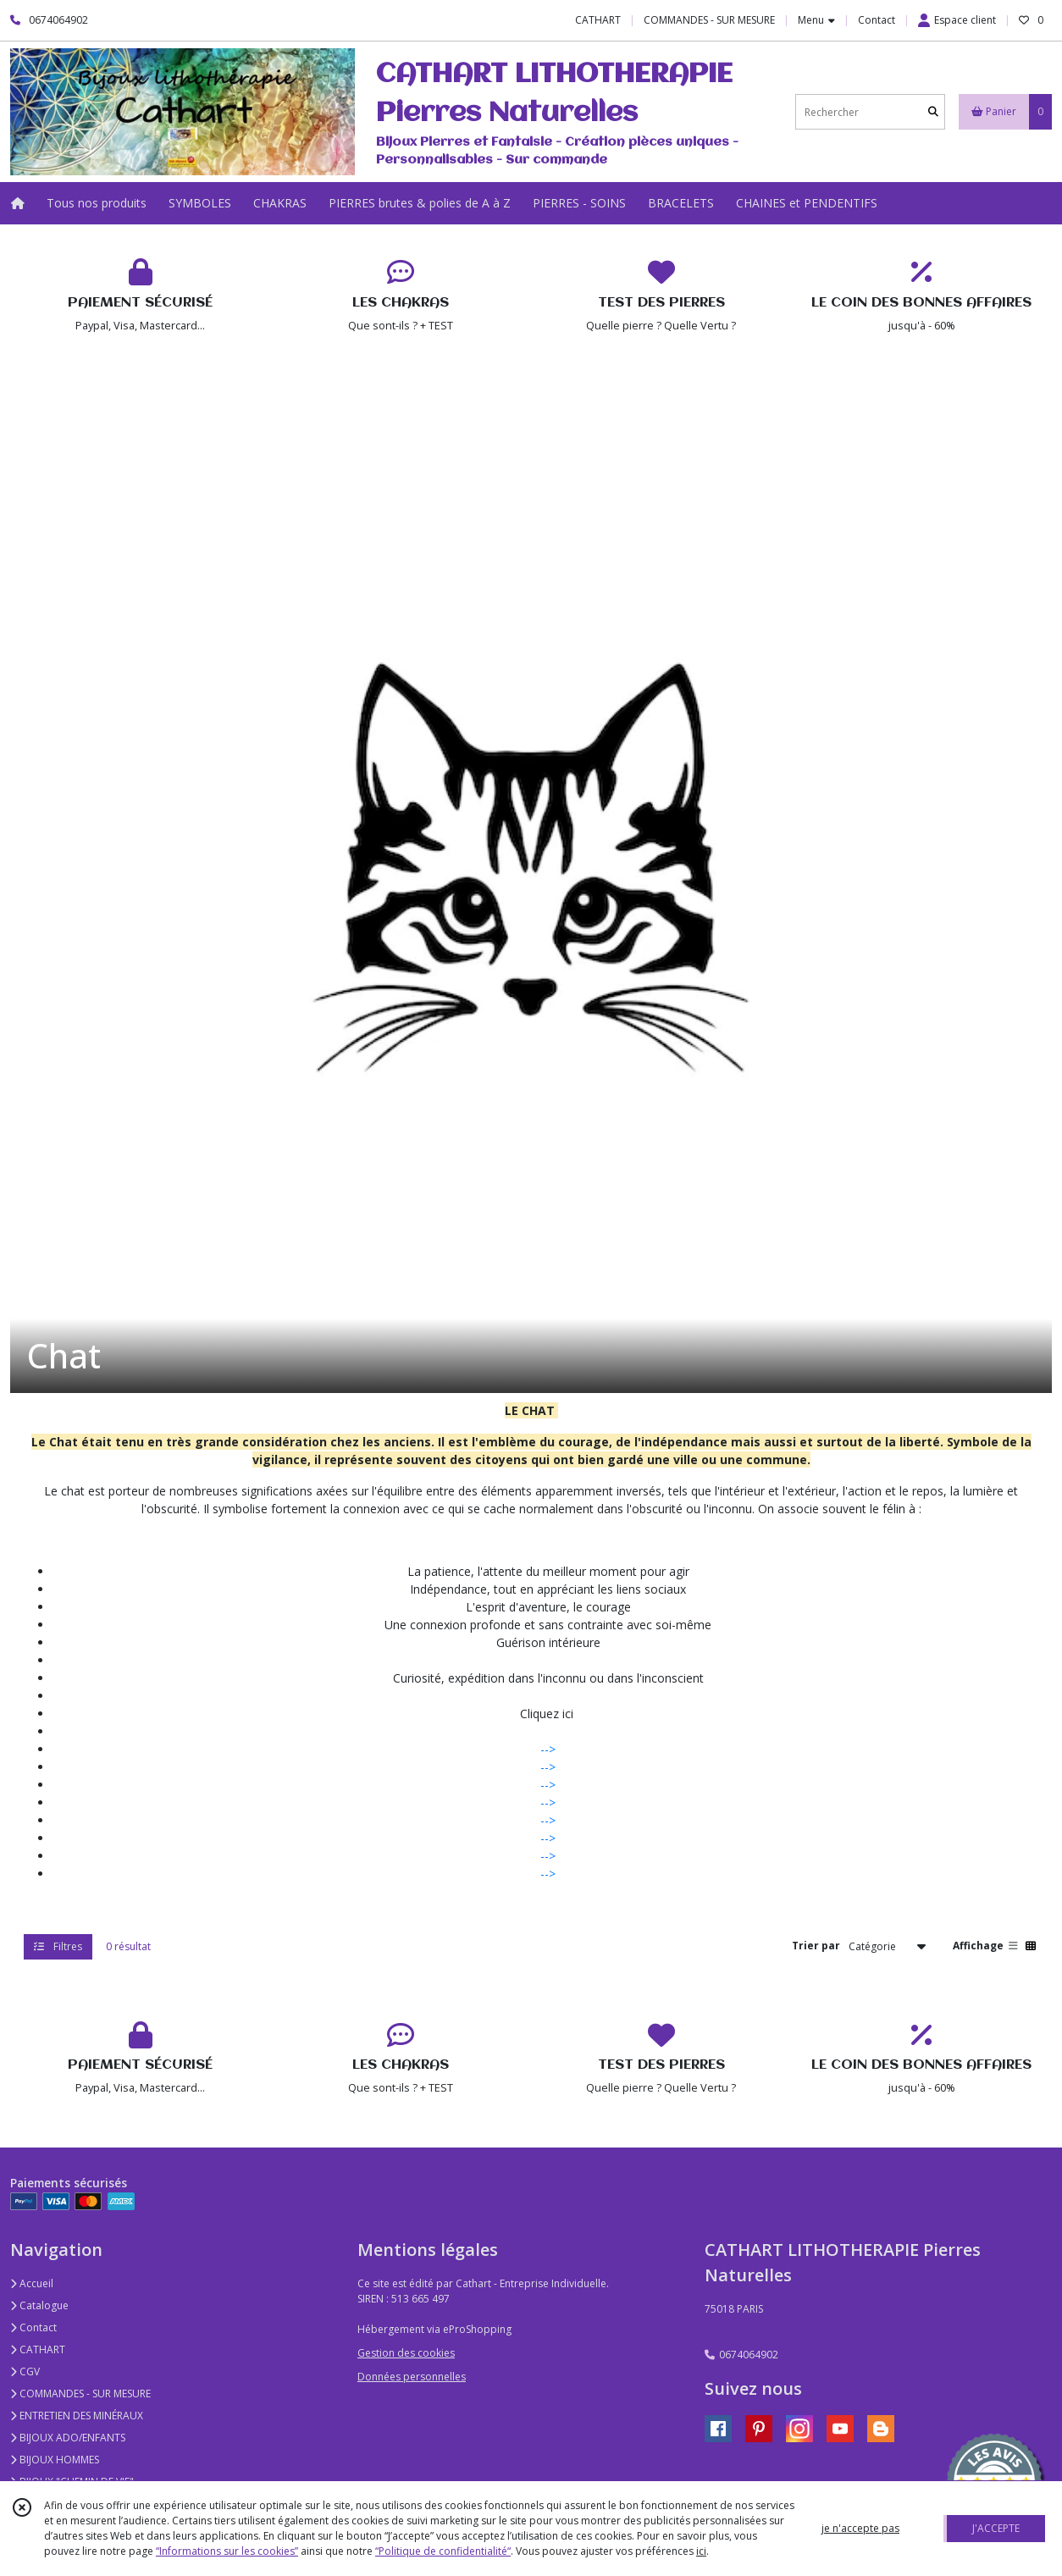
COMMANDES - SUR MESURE (80, 2393)
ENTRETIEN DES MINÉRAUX (76, 2415)
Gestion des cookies (406, 2353)
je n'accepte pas (860, 2528)
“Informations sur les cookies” (227, 2551)
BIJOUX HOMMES (54, 2459)
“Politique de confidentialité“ (443, 2551)
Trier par (816, 1945)
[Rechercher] (933, 112)
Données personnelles (411, 2376)
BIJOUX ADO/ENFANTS (67, 2437)
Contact (876, 20)
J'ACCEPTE (996, 2528)
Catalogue (39, 2305)
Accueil (31, 2283)
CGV (25, 2371)
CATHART (37, 2349)
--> (548, 1749)
